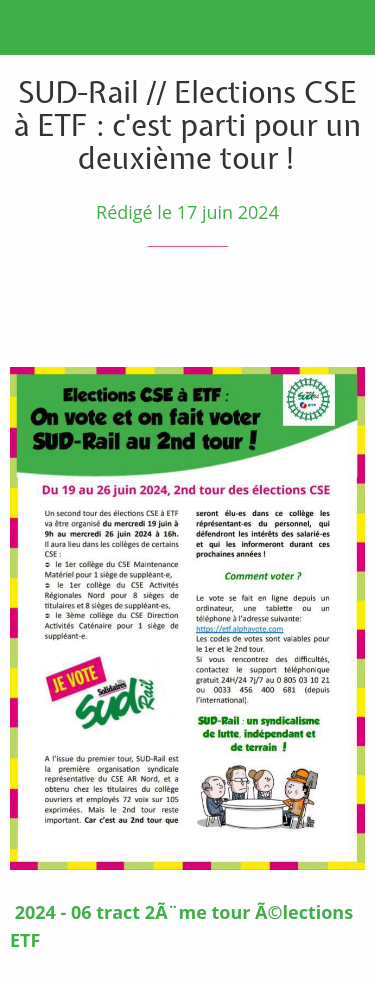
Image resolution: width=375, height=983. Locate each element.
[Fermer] (28, 28)
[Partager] (293, 307)
